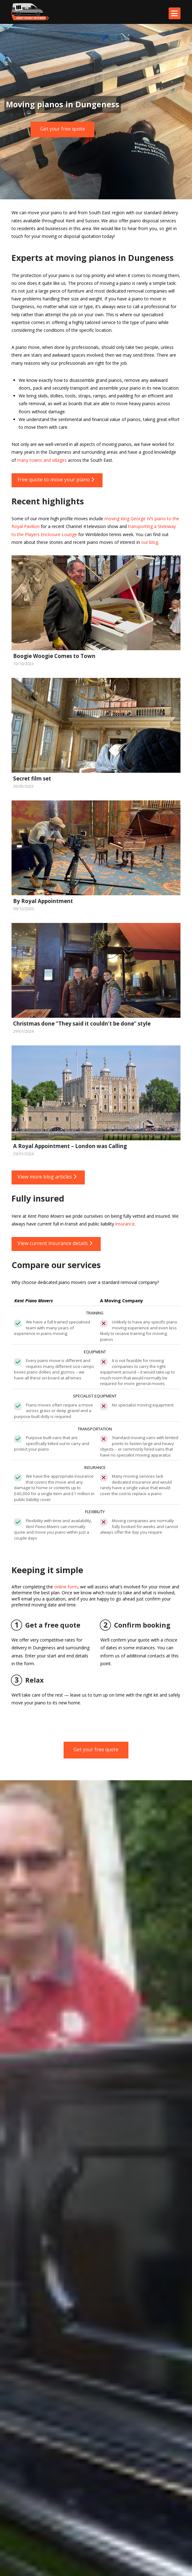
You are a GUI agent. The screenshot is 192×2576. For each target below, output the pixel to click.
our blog (149, 542)
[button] (174, 13)
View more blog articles (46, 1176)
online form (66, 1587)
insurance (125, 1224)
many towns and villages (42, 460)
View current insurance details (54, 1243)
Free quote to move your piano (55, 479)
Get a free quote (46, 1625)
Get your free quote (62, 129)
